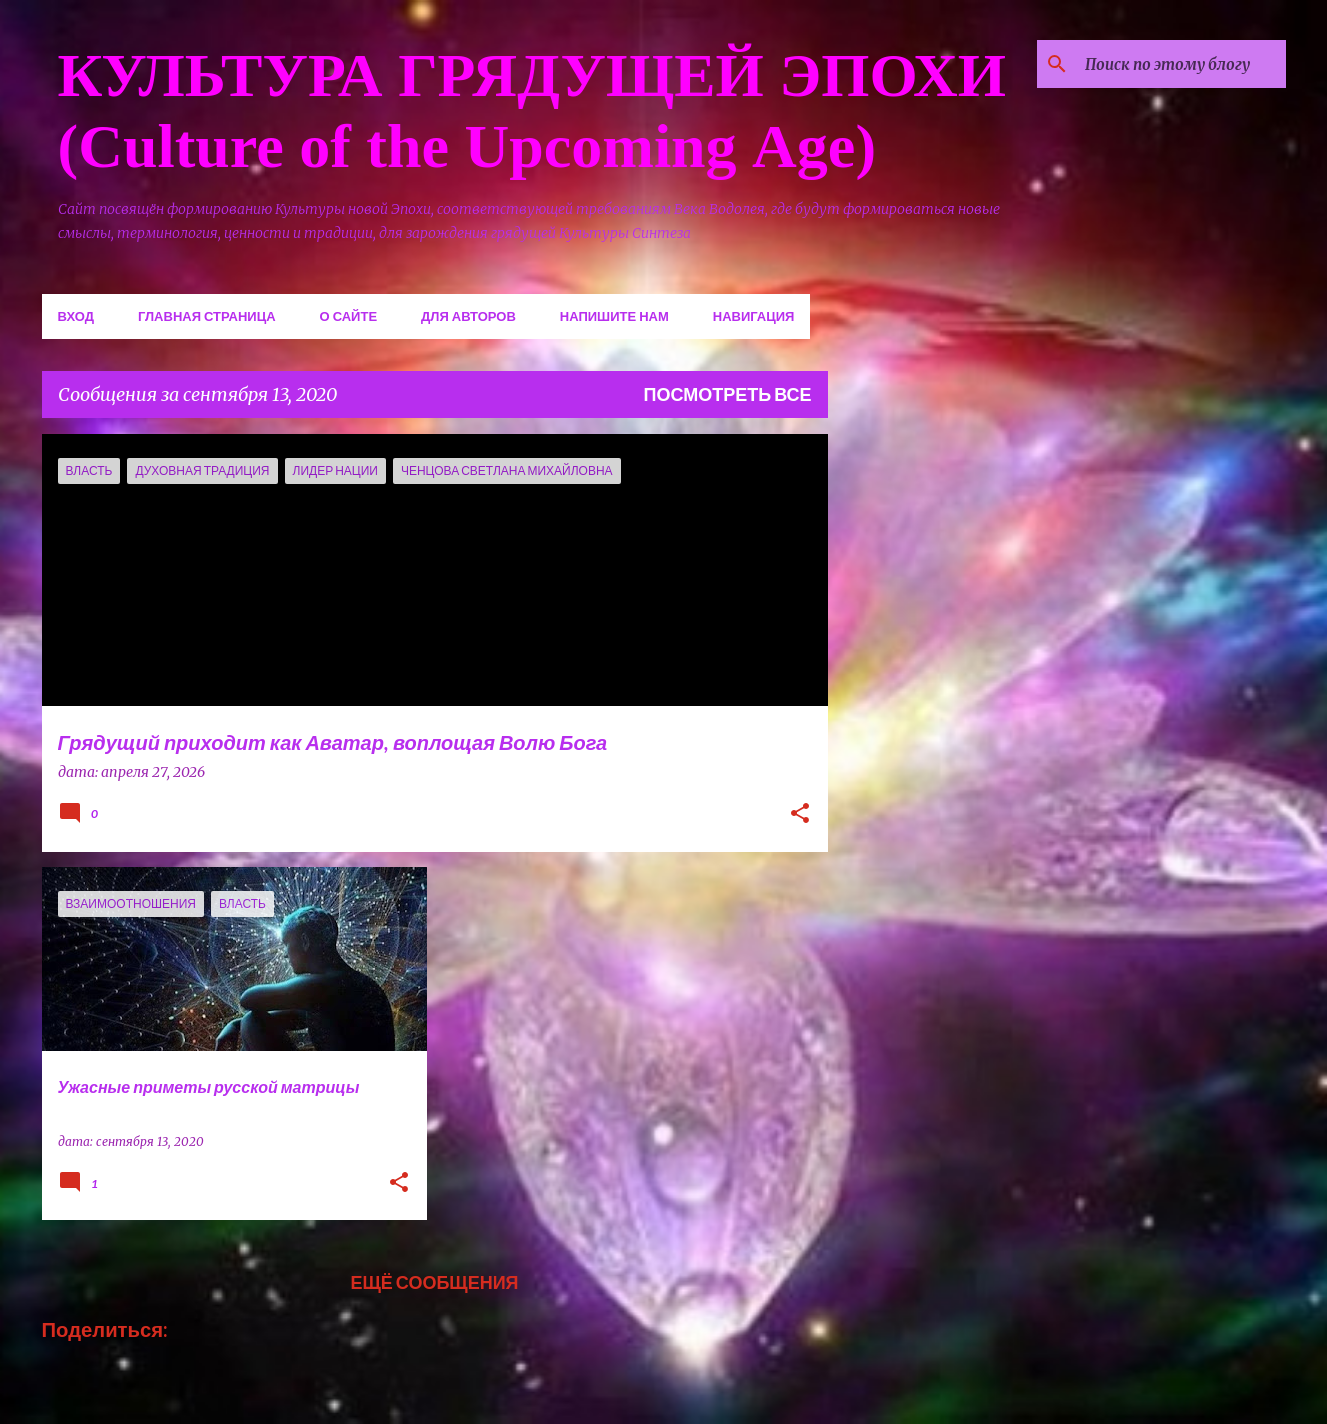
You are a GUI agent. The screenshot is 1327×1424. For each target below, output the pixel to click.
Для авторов (468, 316)
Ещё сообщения (434, 1282)
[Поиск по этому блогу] (1181, 64)
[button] (800, 815)
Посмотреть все (728, 394)
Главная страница (207, 316)
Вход (76, 316)
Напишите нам (614, 316)
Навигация (754, 316)
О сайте (349, 316)
